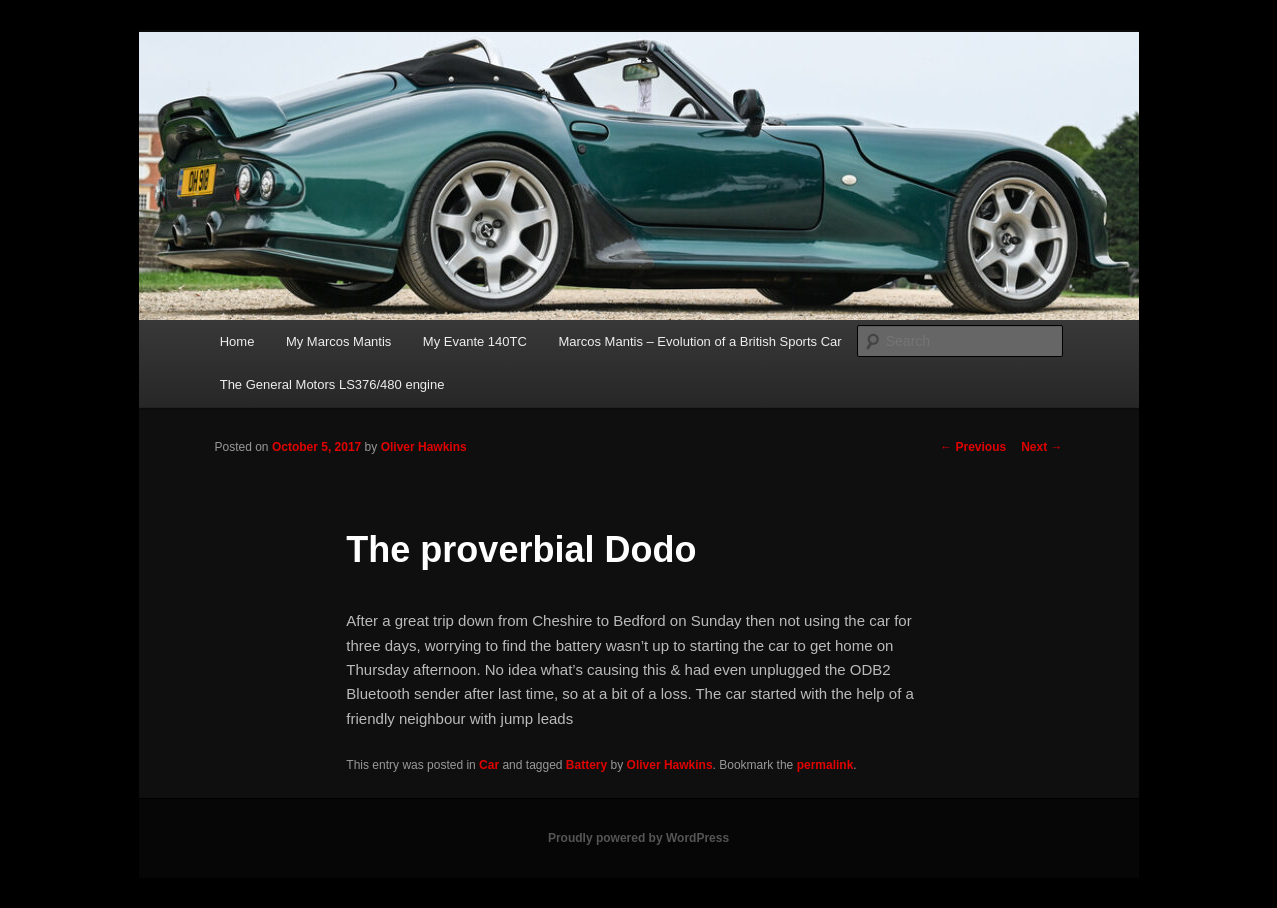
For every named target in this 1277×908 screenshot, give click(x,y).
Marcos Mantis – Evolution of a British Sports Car (699, 341)
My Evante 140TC (475, 341)
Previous (973, 447)
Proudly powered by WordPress (638, 838)
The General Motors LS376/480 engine (332, 384)
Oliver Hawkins (424, 447)
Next (1041, 447)
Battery (586, 765)
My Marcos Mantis (338, 341)
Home (237, 341)
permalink (825, 765)
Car (489, 765)
